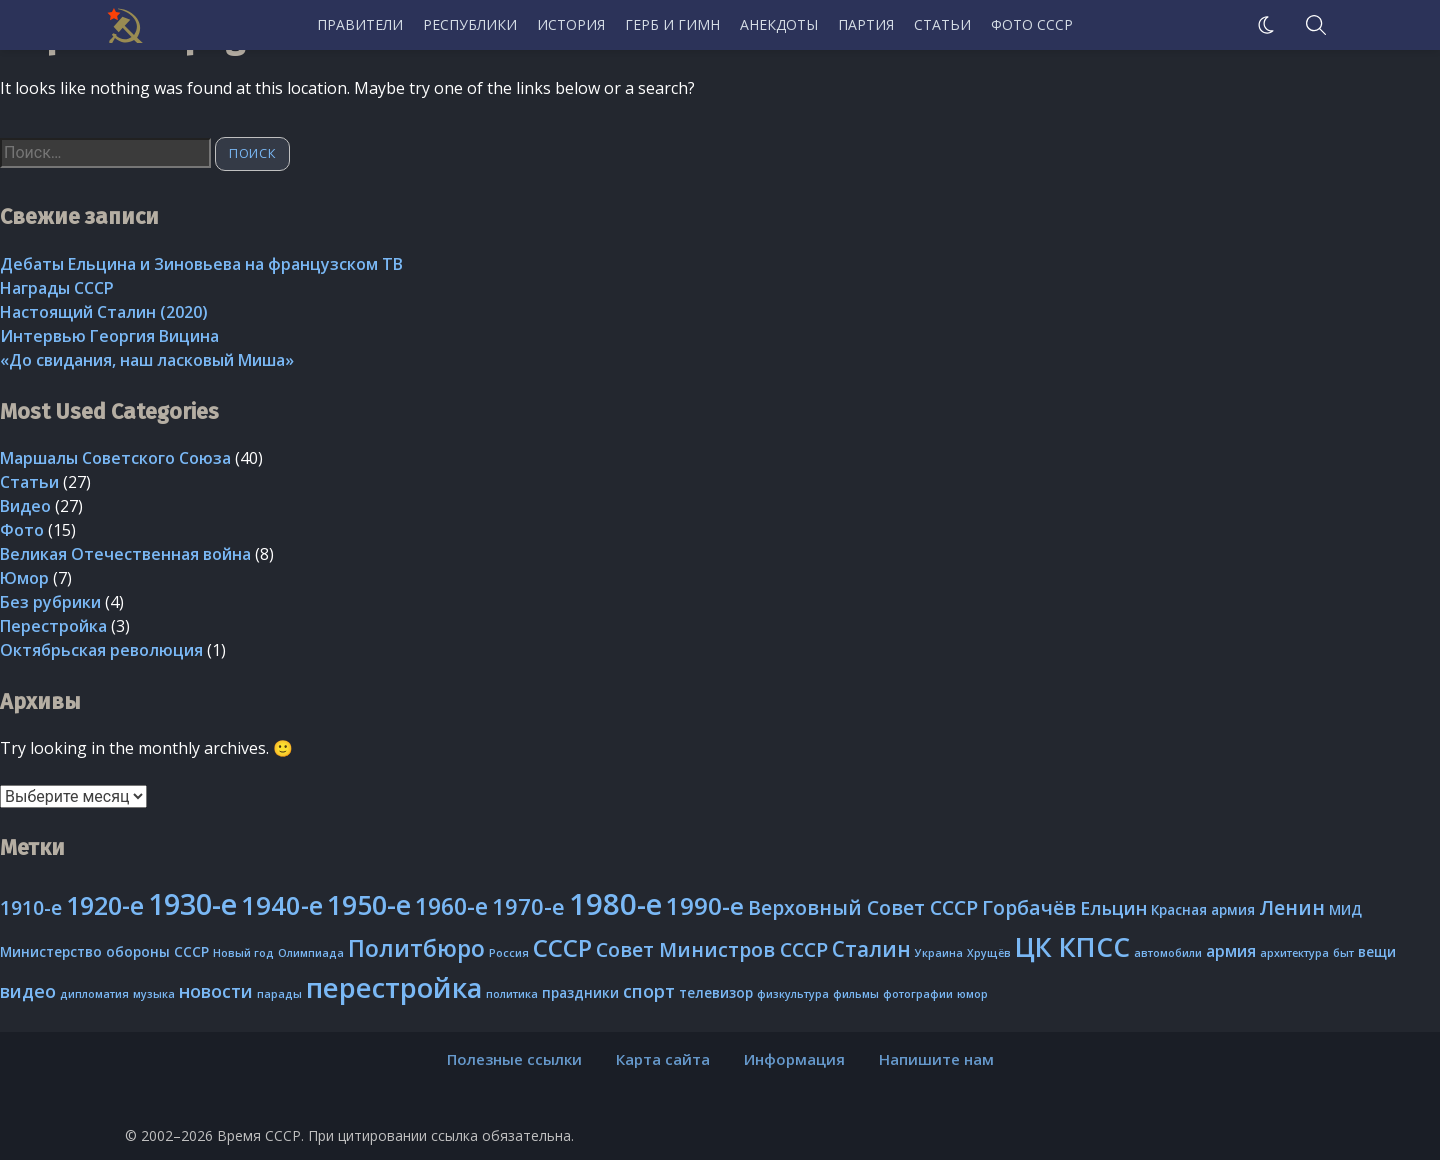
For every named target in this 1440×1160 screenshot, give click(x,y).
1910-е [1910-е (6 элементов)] (31, 907)
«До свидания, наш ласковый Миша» (147, 360)
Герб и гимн (672, 24)
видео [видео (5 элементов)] (28, 991)
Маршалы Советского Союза (115, 458)
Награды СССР (57, 288)
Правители (360, 24)
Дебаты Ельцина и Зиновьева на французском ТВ (201, 264)
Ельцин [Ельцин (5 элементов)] (1113, 908)
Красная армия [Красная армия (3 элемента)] (1203, 910)
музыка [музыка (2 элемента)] (154, 994)
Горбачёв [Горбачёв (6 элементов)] (1029, 907)
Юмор (24, 578)
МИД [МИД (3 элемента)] (1345, 910)
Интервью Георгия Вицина (109, 336)
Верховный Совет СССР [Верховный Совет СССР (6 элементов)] (863, 907)
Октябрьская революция (101, 650)
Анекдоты (779, 24)
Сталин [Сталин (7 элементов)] (871, 949)
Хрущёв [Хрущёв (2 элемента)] (989, 953)
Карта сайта (663, 1059)
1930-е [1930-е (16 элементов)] (192, 903)
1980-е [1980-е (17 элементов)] (615, 904)
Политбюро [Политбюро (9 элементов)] (416, 948)
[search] (1316, 25)
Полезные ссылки (514, 1059)
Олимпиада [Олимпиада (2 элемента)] (311, 953)
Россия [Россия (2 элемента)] (509, 953)
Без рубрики (50, 602)
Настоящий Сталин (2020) (104, 312)
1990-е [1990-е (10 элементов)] (705, 905)
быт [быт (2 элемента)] (1343, 953)
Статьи (942, 24)
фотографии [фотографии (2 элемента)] (918, 994)
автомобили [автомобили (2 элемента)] (1168, 953)
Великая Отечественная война (125, 554)
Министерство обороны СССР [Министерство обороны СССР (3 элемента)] (104, 952)
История (571, 24)
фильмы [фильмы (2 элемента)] (856, 994)
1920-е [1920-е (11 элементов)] (105, 905)
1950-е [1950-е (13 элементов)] (369, 904)
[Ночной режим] (1266, 25)
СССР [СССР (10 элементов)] (562, 947)
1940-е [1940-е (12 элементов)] (282, 905)
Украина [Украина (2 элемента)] (939, 953)
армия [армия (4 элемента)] (1231, 951)
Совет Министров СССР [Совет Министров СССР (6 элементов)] (712, 949)
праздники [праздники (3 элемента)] (580, 993)
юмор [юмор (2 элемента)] (972, 994)
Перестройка (53, 626)
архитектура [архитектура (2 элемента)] (1294, 953)
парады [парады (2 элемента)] (279, 994)
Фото (22, 530)
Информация (794, 1059)
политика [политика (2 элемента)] (512, 994)
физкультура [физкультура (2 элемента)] (793, 994)
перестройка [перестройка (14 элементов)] (394, 987)
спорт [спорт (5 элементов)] (649, 991)
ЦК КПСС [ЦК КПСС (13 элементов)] (1072, 946)
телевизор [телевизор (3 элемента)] (716, 993)
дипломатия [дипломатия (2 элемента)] (94, 994)
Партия (866, 24)
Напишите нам (936, 1059)
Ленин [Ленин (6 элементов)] (1292, 907)
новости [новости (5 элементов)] (216, 991)
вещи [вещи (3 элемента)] (1377, 952)
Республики (470, 24)
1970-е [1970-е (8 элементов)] (528, 906)
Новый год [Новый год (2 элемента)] (243, 953)
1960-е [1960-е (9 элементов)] (451, 906)
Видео (25, 506)
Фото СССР (1032, 24)
